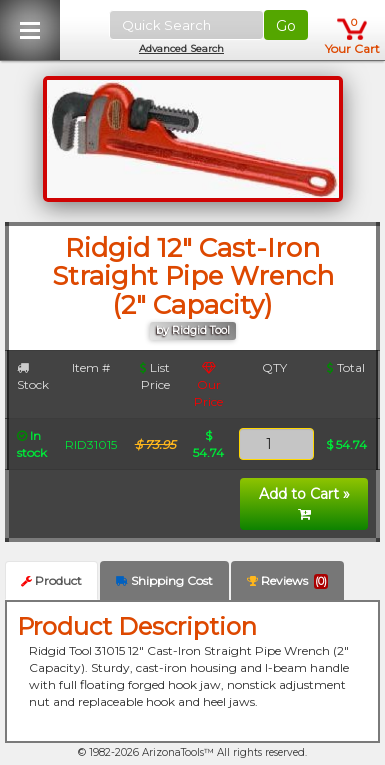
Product (51, 580)
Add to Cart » (304, 503)
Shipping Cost (164, 580)
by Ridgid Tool (193, 330)
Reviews (287, 581)
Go (286, 26)
